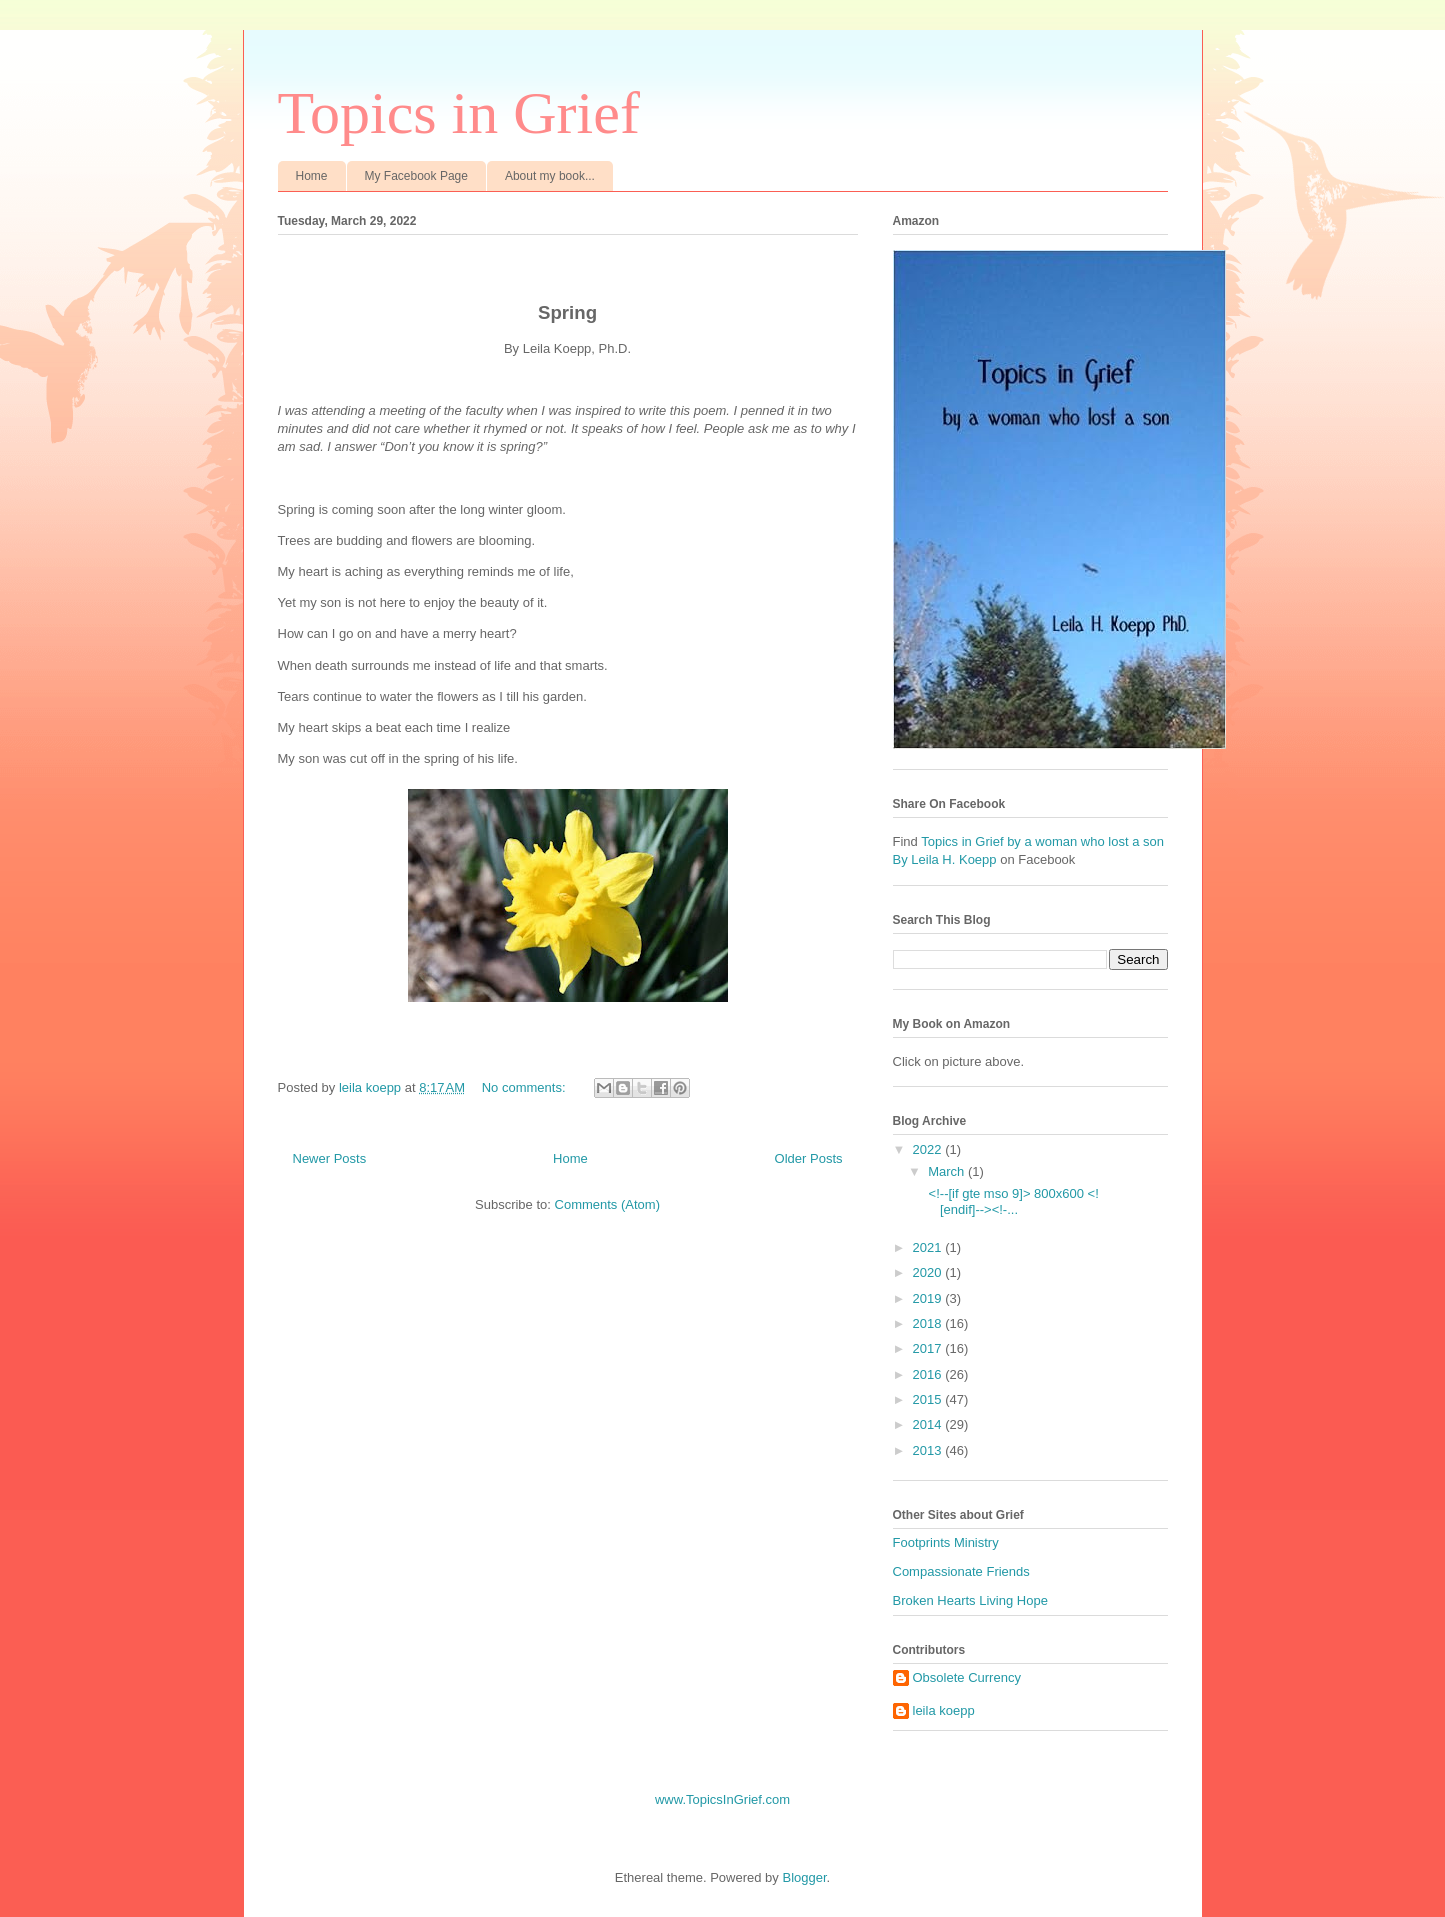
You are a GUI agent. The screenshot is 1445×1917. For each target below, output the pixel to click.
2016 (929, 1374)
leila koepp (944, 1710)
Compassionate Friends (961, 1571)
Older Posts (809, 1158)
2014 (929, 1424)
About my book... (550, 176)
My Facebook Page (416, 176)
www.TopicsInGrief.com (722, 1799)
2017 (929, 1348)
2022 (929, 1149)
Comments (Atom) (607, 1204)
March (948, 1171)
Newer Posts (330, 1158)
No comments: (525, 1087)
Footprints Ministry (946, 1542)
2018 (929, 1323)
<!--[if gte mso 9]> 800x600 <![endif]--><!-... (1012, 1201)
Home (312, 176)
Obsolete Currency (967, 1677)
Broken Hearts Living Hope (970, 1600)
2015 (929, 1399)
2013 (929, 1450)
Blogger (804, 1877)
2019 (929, 1298)
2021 (929, 1247)
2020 (929, 1272)
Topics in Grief (459, 113)
